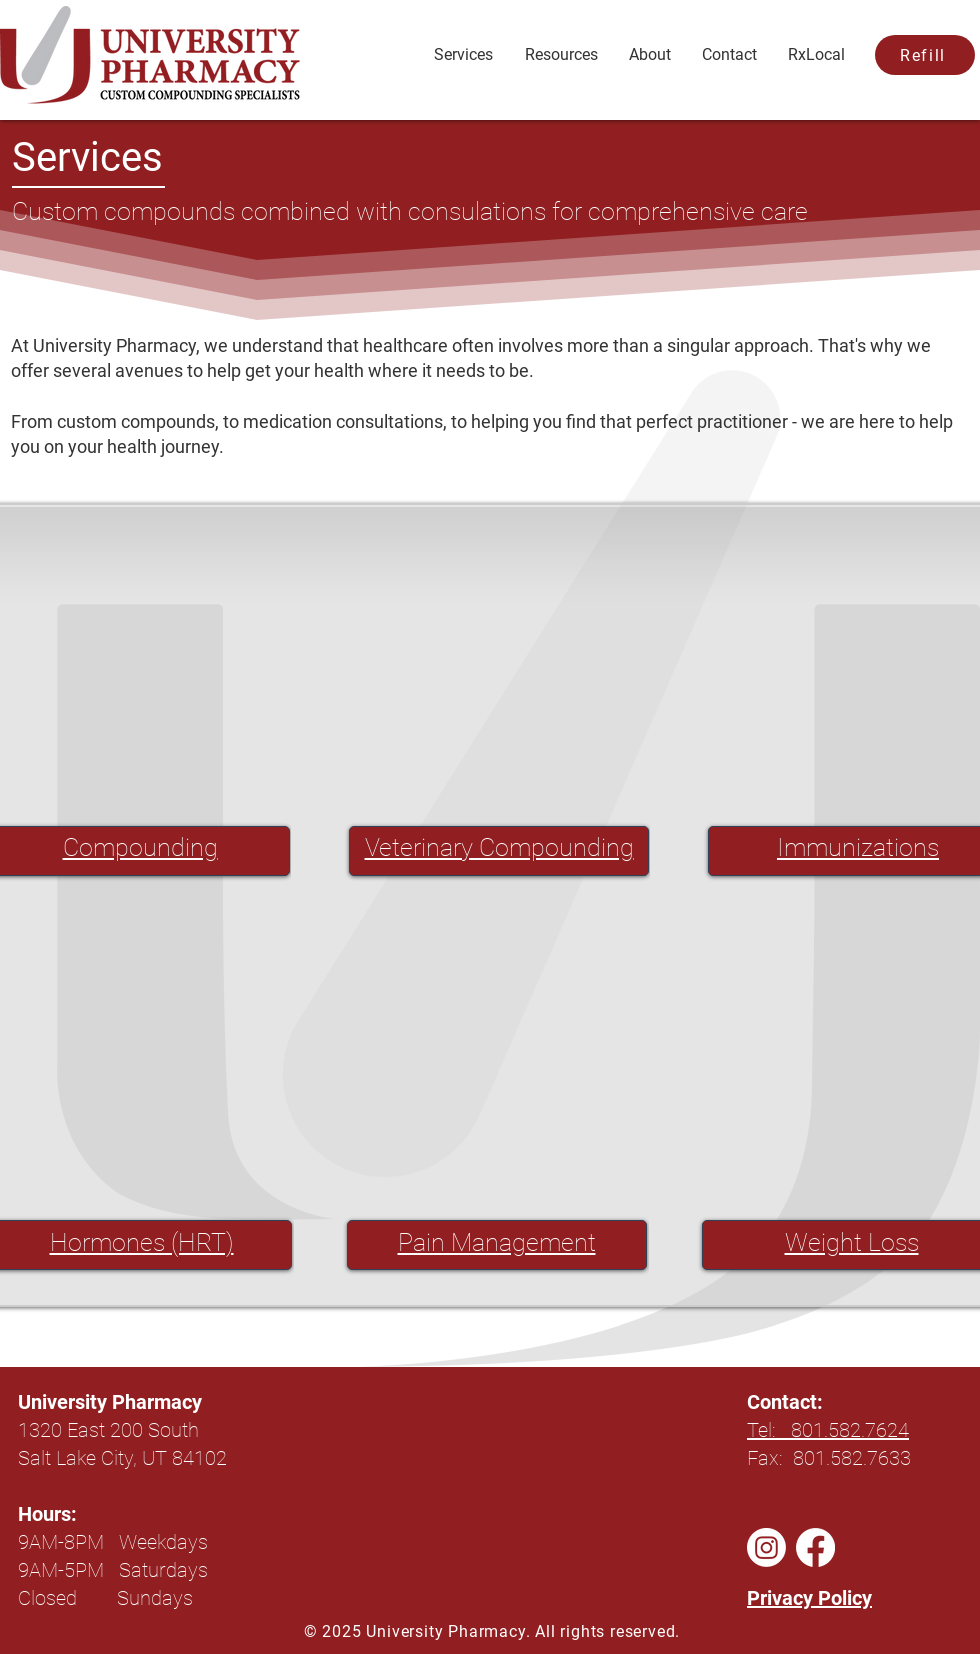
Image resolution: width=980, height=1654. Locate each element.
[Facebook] (815, 1547)
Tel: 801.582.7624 (828, 1430)
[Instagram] (766, 1547)
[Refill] (925, 55)
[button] (561, 55)
